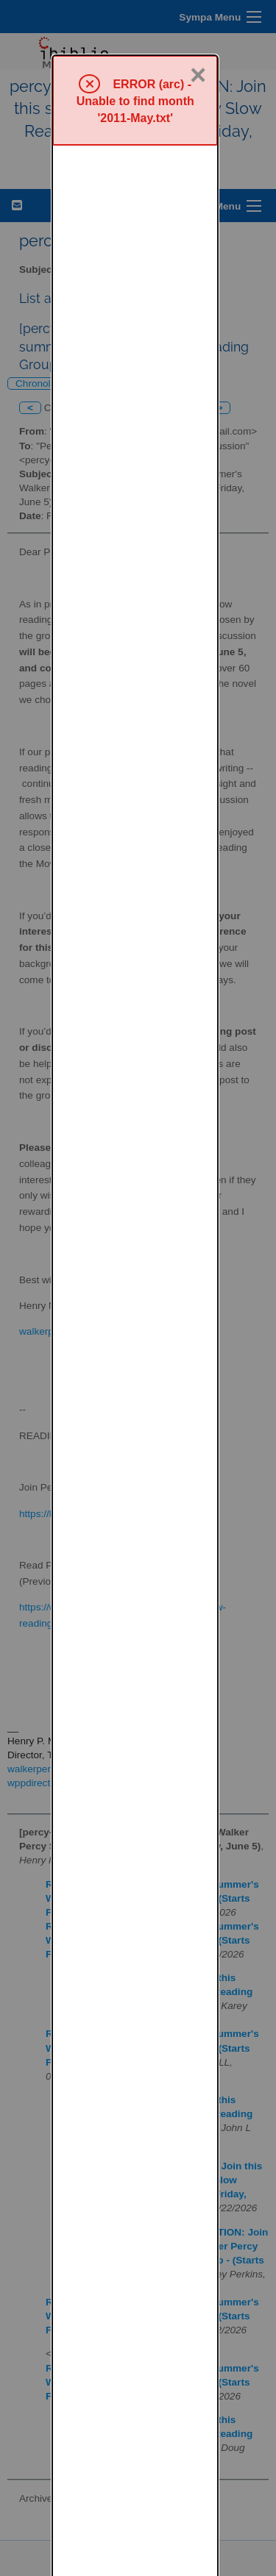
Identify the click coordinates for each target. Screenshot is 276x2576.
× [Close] (198, 20)
